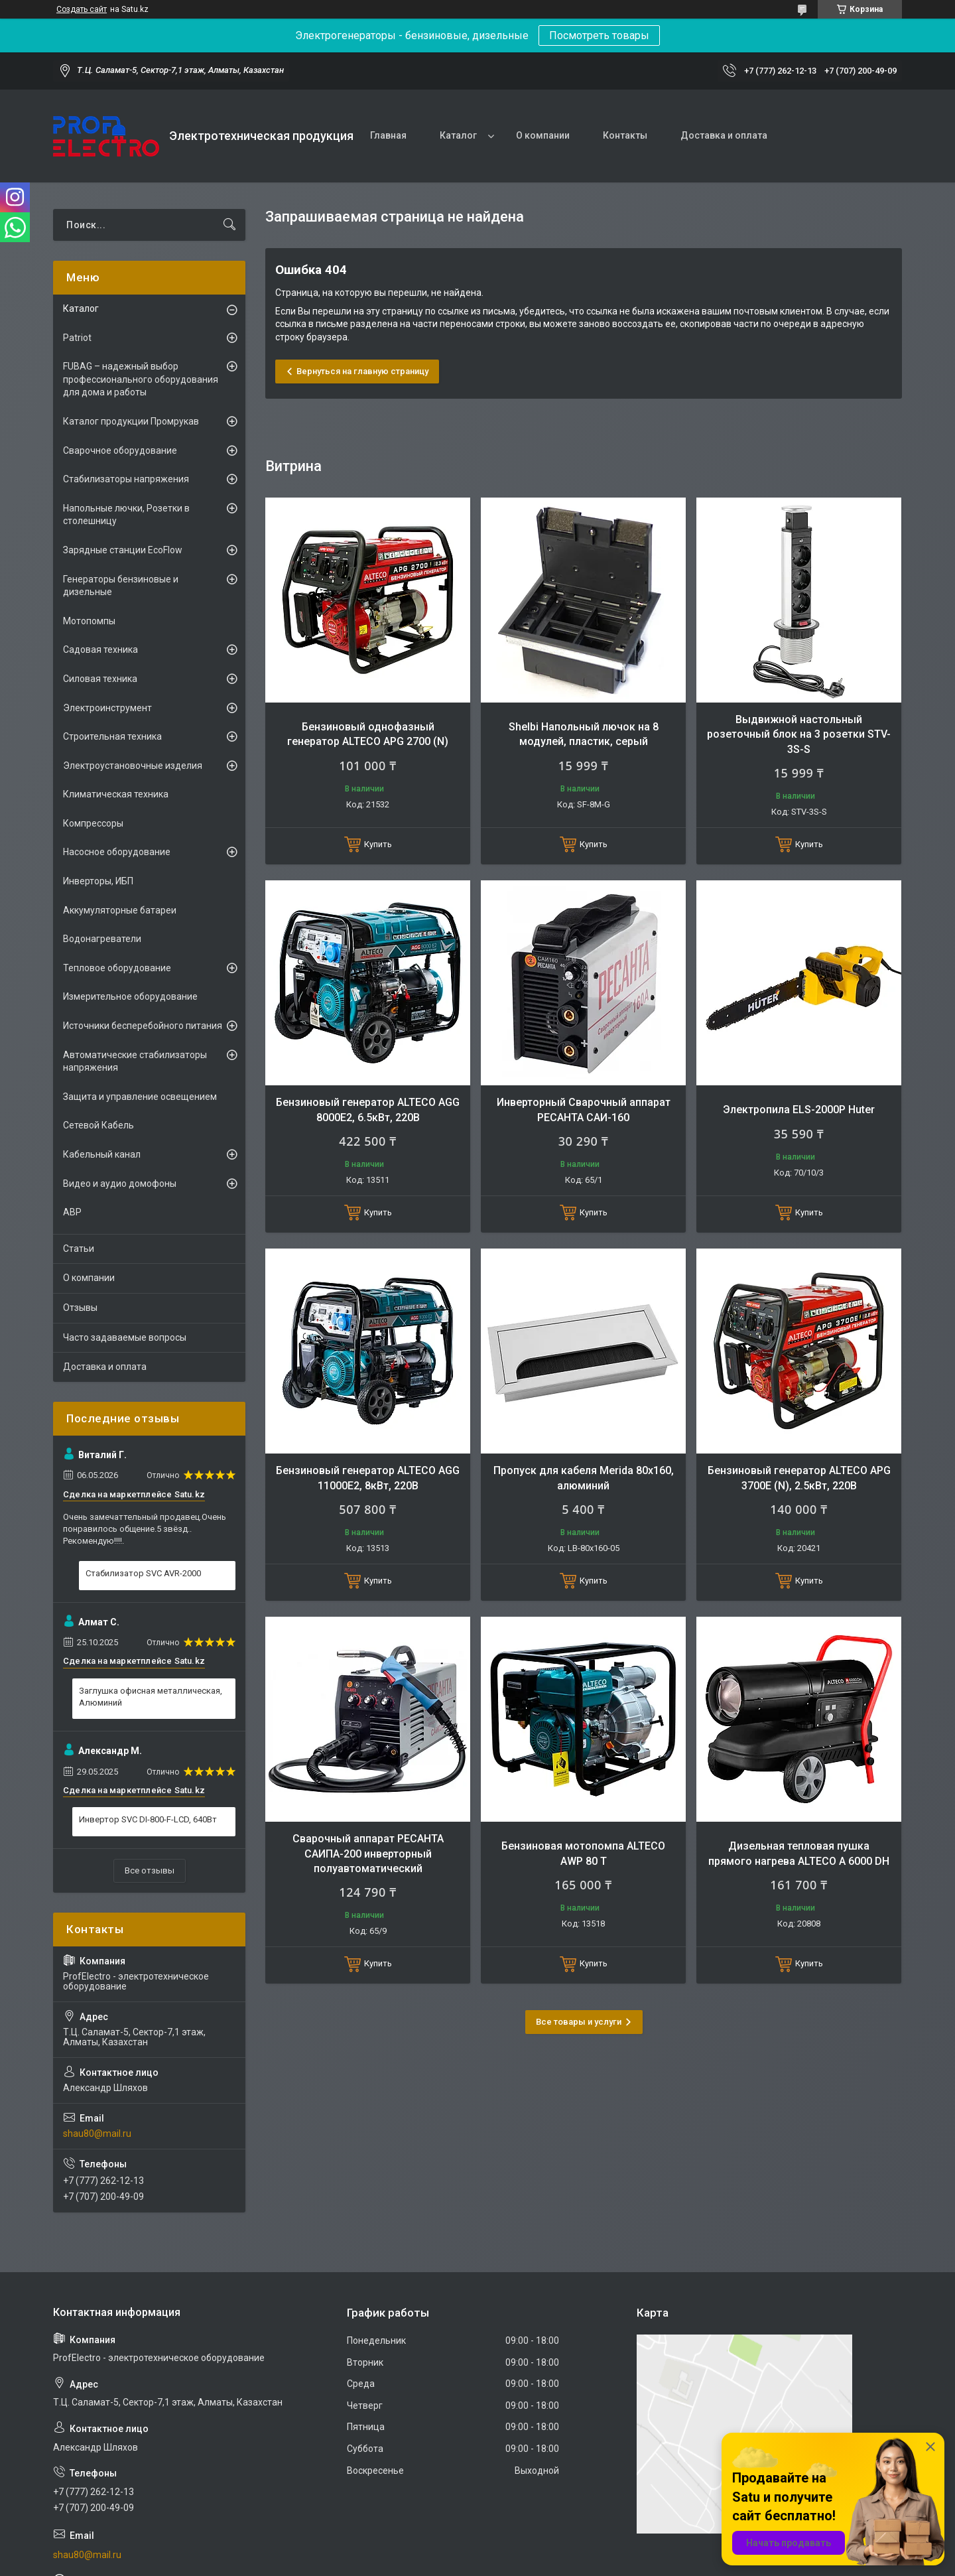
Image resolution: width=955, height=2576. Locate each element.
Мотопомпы (89, 621)
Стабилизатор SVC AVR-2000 (143, 1573)
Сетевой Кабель (98, 1125)
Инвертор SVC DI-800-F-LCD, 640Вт (148, 1819)
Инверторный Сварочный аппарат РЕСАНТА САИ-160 (583, 1109)
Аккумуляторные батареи (119, 910)
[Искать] (229, 225)
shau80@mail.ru (97, 2133)
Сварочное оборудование (120, 450)
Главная (388, 135)
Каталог (458, 135)
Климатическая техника (115, 794)
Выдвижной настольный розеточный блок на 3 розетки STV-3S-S (799, 734)
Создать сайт (81, 9)
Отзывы (80, 1307)
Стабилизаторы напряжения (126, 479)
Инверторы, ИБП (98, 881)
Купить (378, 844)
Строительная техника (112, 736)
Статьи (78, 1248)
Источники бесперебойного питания (142, 1025)
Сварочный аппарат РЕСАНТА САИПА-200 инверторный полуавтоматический (368, 1853)
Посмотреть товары (599, 35)
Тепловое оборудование (117, 968)
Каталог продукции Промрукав (131, 421)
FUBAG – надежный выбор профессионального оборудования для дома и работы (140, 379)
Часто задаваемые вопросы (124, 1337)
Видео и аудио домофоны (119, 1183)
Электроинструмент (107, 708)
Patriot (77, 337)
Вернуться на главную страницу (362, 371)
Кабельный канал (102, 1154)
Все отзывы (149, 1870)
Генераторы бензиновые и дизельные (120, 586)
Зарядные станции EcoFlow (122, 550)
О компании (543, 135)
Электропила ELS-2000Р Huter (799, 1109)
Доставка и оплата (723, 135)
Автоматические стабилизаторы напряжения (135, 1061)
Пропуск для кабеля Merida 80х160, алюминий (583, 1477)
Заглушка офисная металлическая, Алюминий (150, 1697)
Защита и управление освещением (140, 1096)
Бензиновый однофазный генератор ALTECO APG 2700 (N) (367, 734)
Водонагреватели (102, 938)
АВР (72, 1212)
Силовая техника (100, 678)
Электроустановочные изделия (132, 765)
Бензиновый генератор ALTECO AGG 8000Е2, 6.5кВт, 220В (368, 1109)
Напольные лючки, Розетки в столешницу (126, 515)
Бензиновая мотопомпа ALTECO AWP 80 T (583, 1853)
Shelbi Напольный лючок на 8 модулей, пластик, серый (584, 734)
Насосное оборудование (116, 852)
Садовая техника (100, 649)
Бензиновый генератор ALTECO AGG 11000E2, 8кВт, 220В (368, 1477)
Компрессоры (93, 823)
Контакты (625, 135)
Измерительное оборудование (130, 996)
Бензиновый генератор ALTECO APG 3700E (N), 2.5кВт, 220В (799, 1477)
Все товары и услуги (578, 2022)
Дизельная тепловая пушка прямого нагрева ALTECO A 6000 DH (798, 1853)
